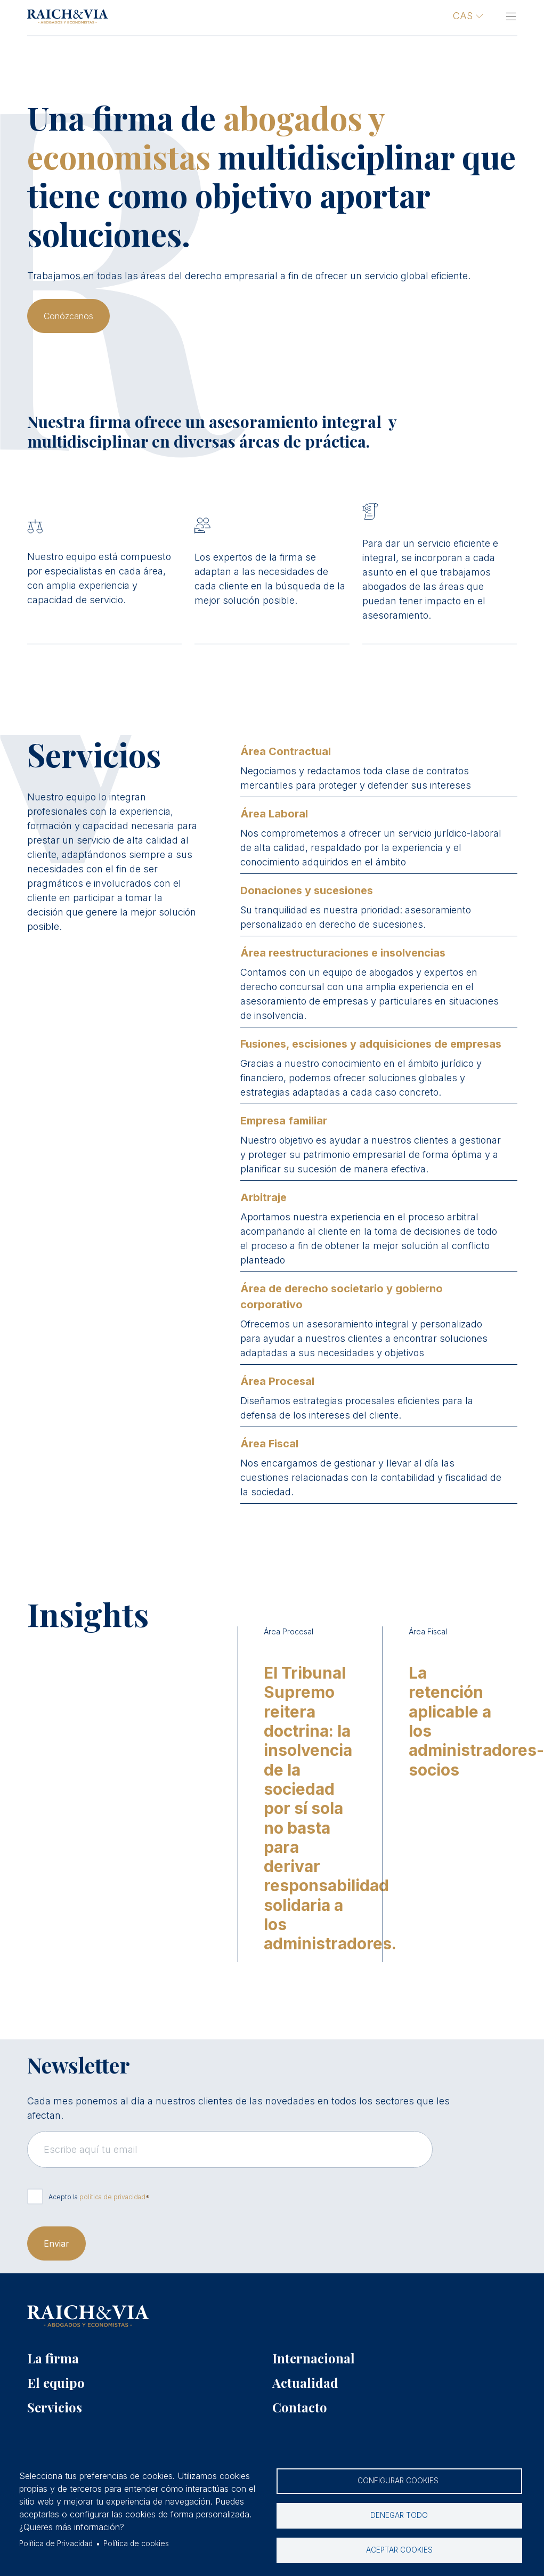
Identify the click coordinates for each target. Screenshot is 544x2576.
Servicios (54, 2407)
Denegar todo (399, 2515)
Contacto (299, 2407)
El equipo (56, 2382)
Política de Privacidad (56, 2543)
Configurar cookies (399, 2480)
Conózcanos (68, 316)
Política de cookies (136, 2543)
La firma (53, 2358)
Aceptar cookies (399, 2550)
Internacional (313, 2358)
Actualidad (305, 2382)
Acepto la (96, 2197)
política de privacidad (112, 2197)
